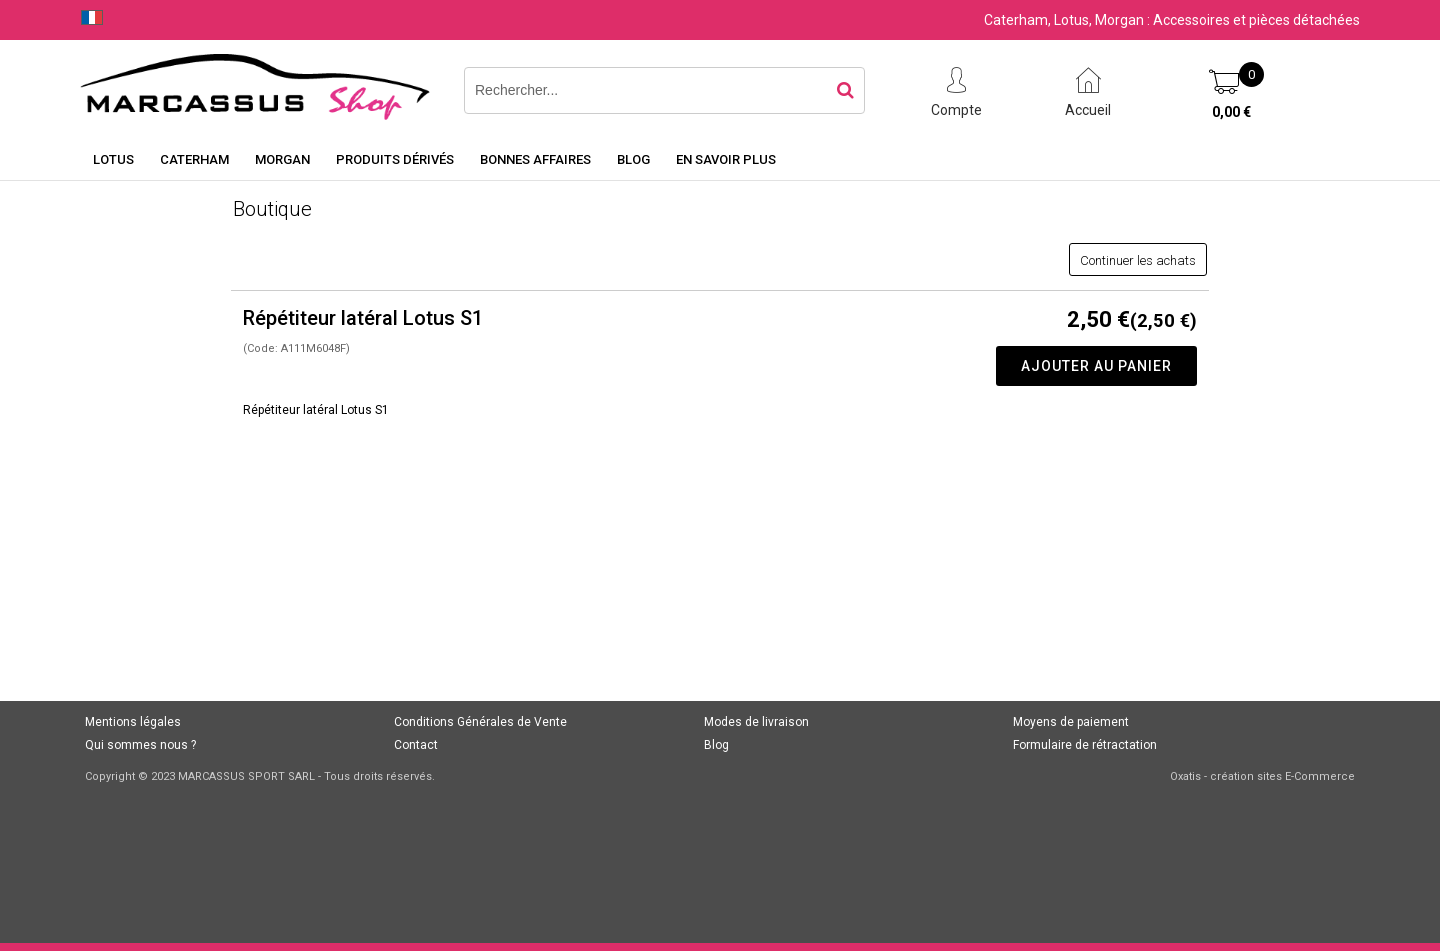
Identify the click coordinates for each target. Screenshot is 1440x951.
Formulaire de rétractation (1085, 745)
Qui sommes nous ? (140, 745)
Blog (633, 159)
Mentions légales (133, 722)
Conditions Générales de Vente (480, 722)
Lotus (113, 159)
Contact (416, 745)
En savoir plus (726, 159)
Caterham (194, 159)
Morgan (282, 159)
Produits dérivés (395, 159)
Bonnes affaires (535, 159)
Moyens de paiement (1071, 722)
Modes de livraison (756, 722)
